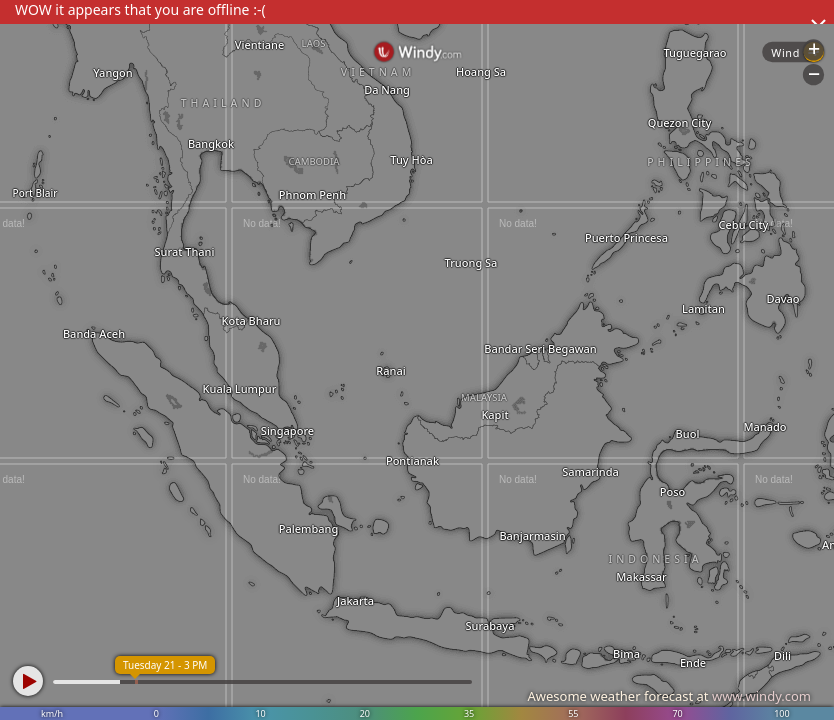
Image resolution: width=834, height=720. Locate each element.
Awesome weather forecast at (669, 696)
